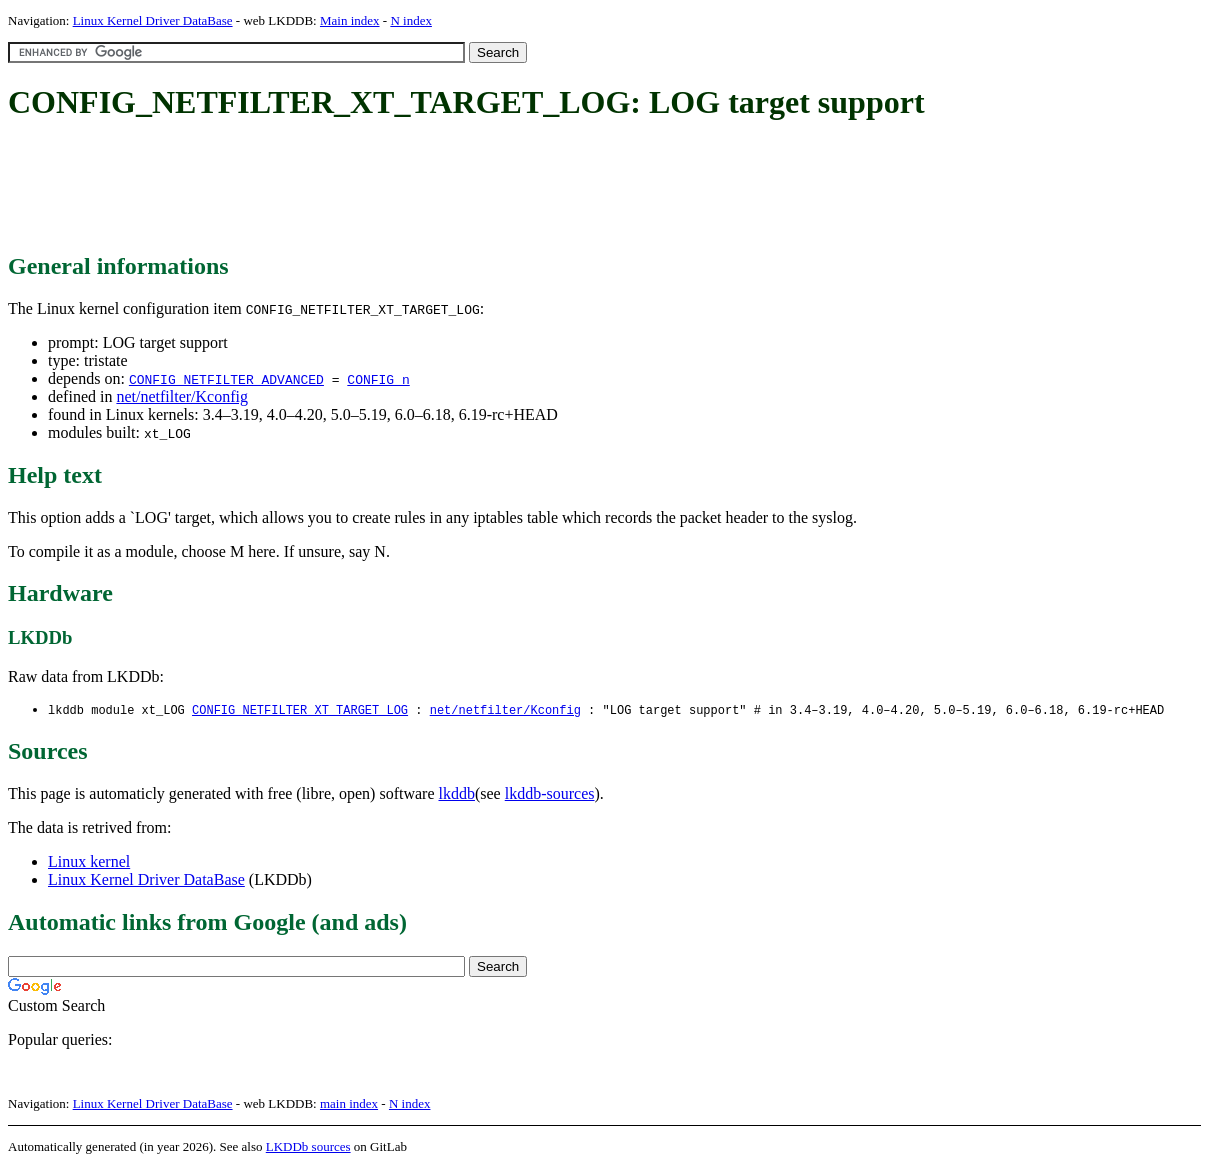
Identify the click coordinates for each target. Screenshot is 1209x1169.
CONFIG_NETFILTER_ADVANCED (226, 379)
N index (411, 20)
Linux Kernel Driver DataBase (153, 20)
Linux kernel (89, 862)
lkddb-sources (550, 794)
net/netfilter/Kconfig (182, 396)
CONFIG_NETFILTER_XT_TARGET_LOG (300, 710)
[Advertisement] (372, 188)
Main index (350, 20)
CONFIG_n (378, 379)
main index (349, 1104)
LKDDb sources (308, 1147)
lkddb (457, 794)
